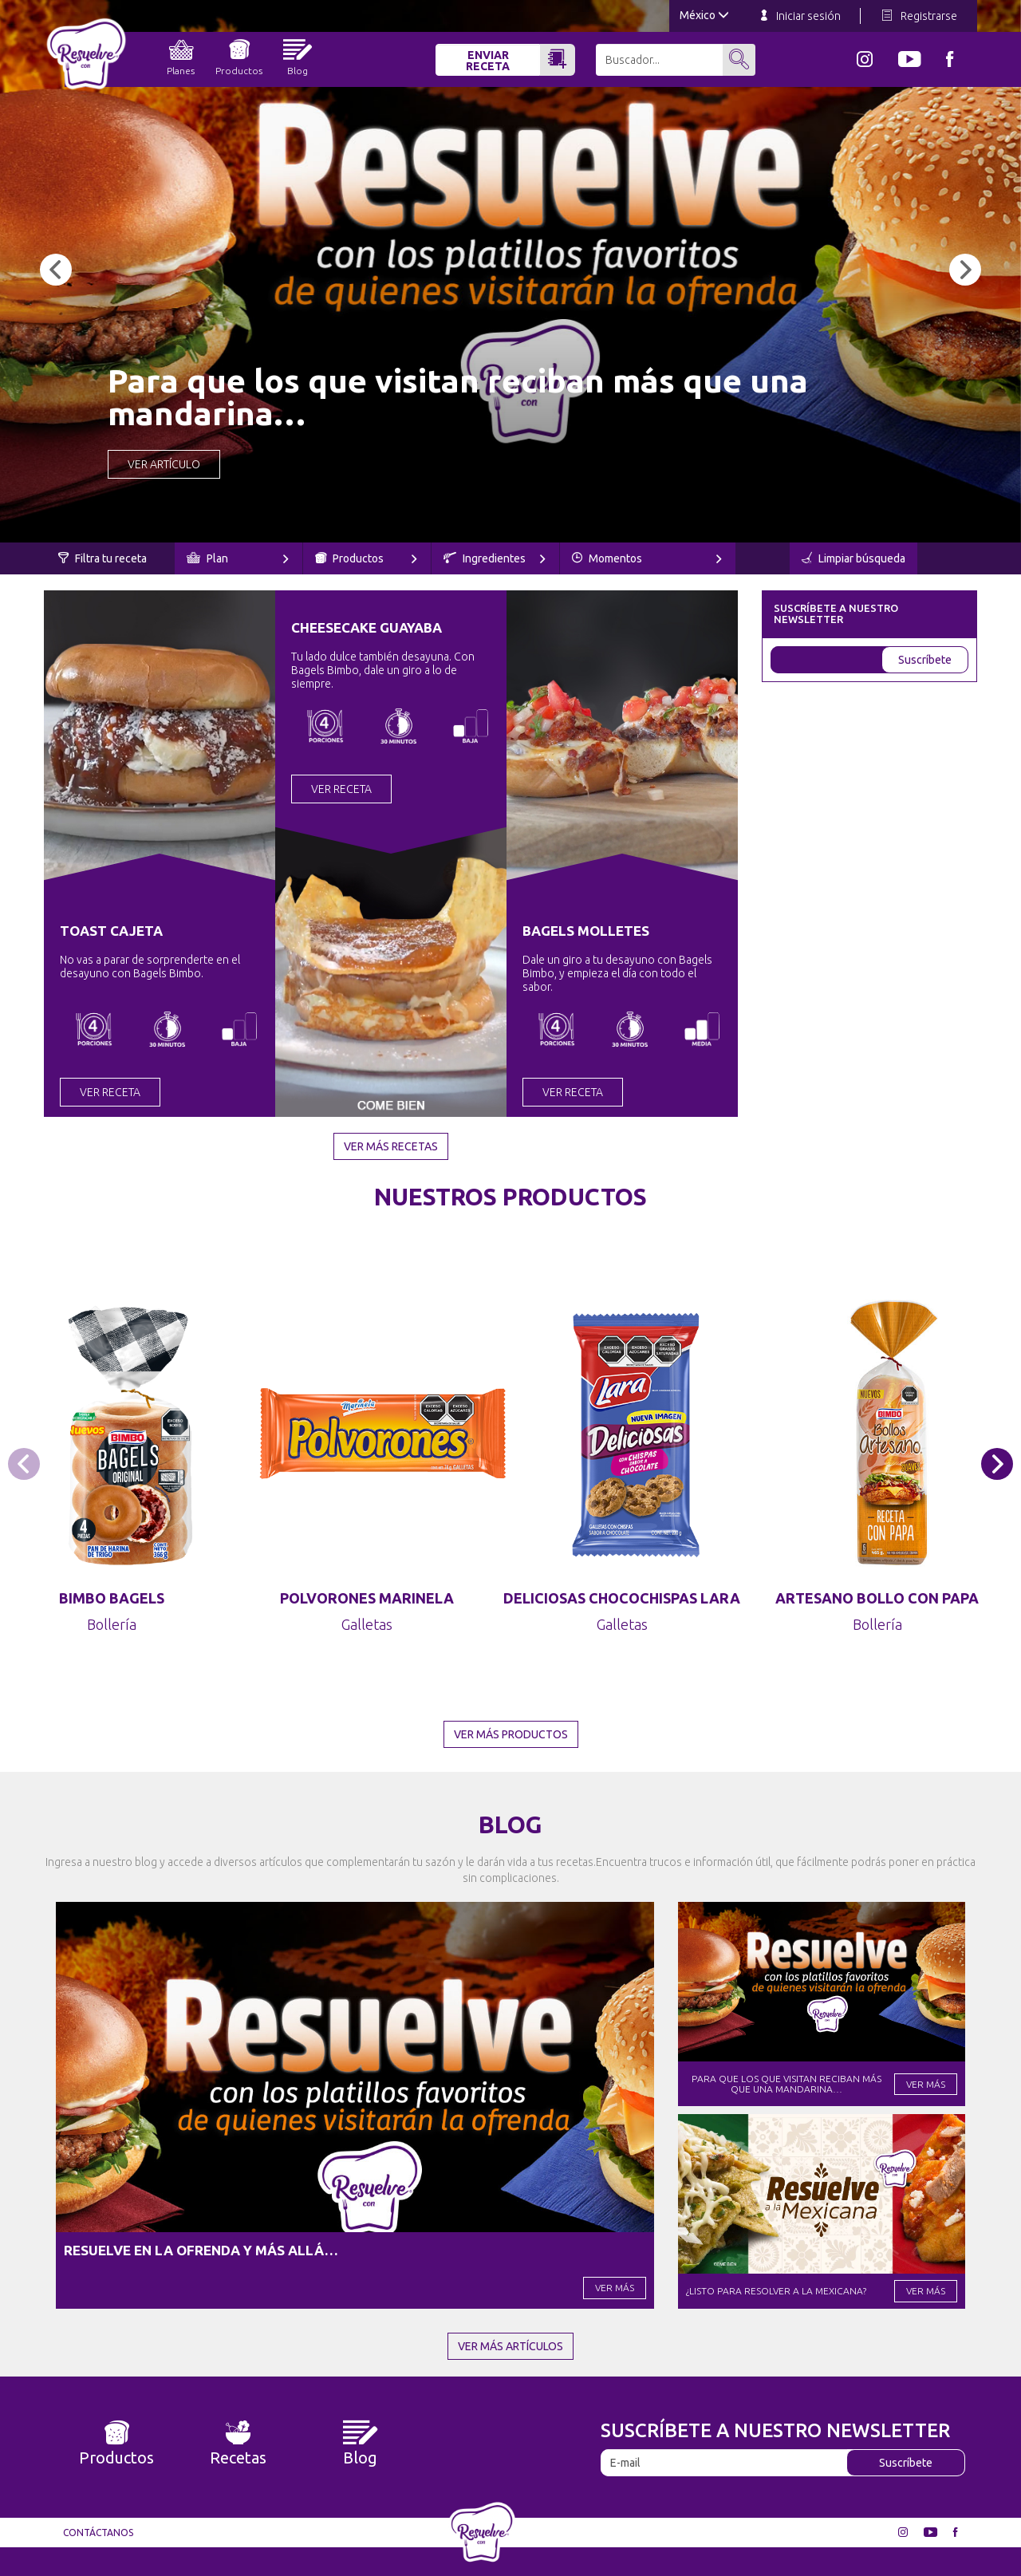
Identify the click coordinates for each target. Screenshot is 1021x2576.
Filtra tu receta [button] (102, 558)
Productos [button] (366, 558)
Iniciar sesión (801, 16)
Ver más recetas (391, 1146)
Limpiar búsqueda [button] (853, 558)
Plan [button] (238, 558)
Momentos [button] (647, 558)
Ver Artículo (164, 464)
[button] (56, 270)
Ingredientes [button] (494, 558)
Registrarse (919, 16)
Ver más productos (511, 1734)
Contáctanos (98, 2532)
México (704, 15)
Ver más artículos (510, 2346)
